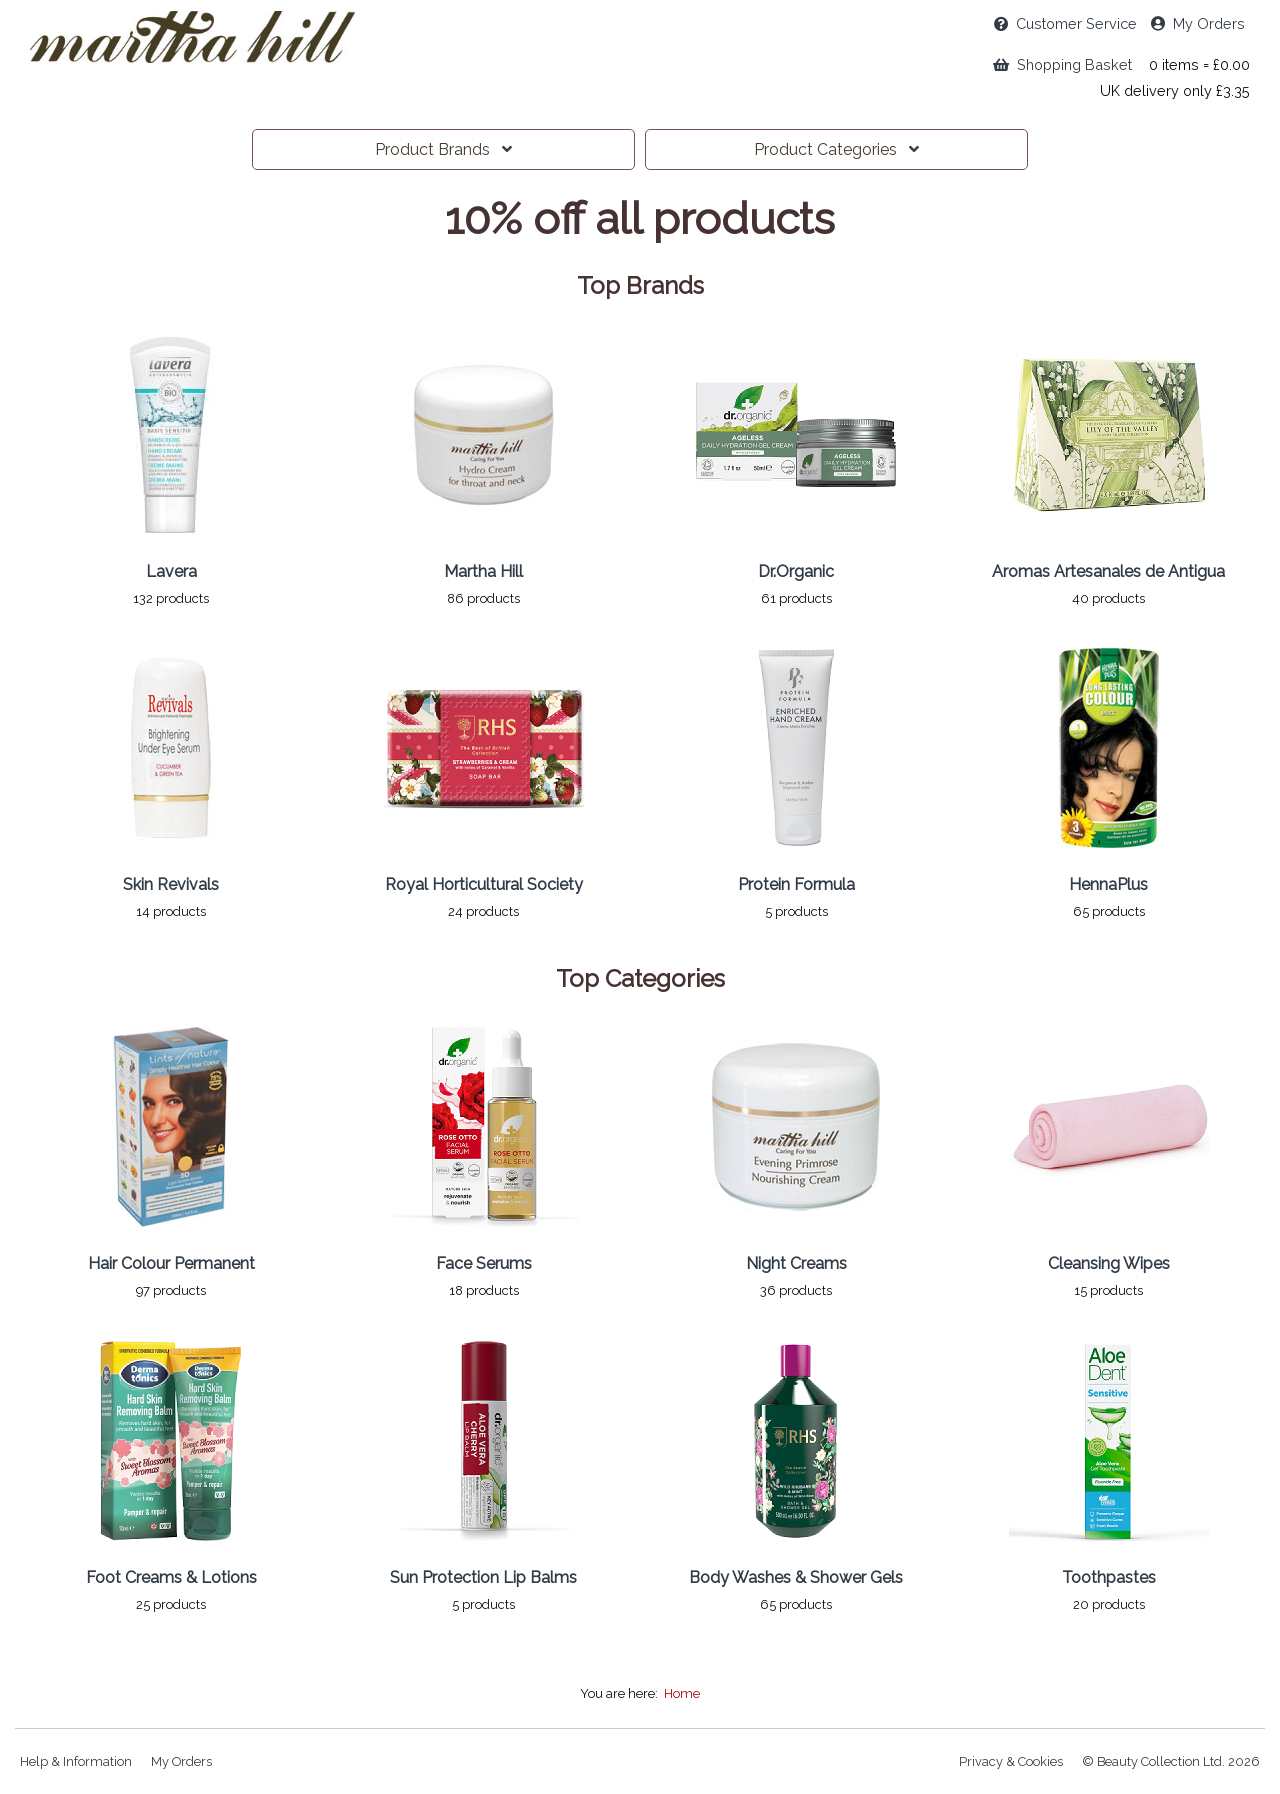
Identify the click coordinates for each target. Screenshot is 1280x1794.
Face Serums (484, 1263)
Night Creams (796, 1263)
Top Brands (640, 286)
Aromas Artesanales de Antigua (1108, 571)
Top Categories (640, 979)
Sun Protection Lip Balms (483, 1577)
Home (682, 1693)
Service (1065, 23)
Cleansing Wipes (1109, 1263)
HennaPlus (1108, 884)
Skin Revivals (171, 884)
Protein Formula (796, 884)
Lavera (171, 571)
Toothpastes (1109, 1577)
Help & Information (76, 1761)
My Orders (1198, 23)
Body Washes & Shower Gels (796, 1577)
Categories (836, 149)
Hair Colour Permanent (171, 1263)
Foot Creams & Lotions (171, 1577)
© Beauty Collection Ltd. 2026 (1171, 1761)
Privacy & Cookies (1011, 1761)
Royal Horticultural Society (484, 884)
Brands (443, 149)
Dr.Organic (796, 571)
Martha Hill (483, 571)
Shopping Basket (1062, 64)
